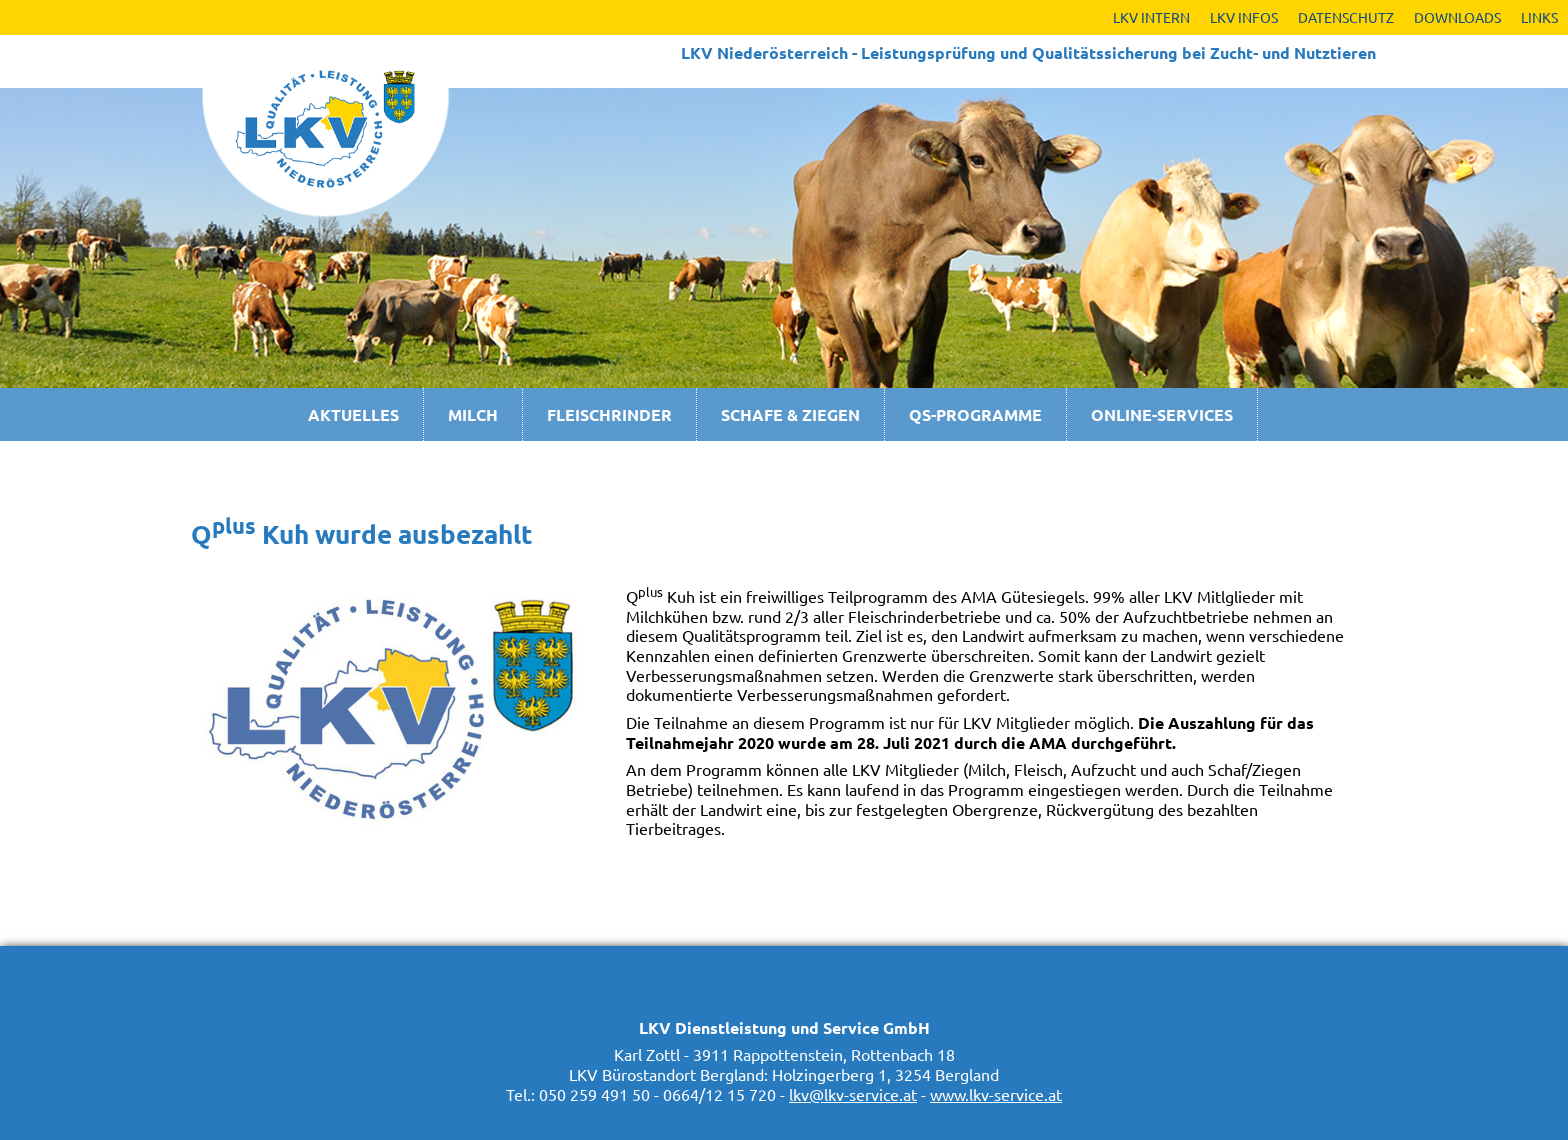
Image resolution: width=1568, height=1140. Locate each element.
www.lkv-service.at (996, 1094)
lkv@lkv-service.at (853, 1094)
